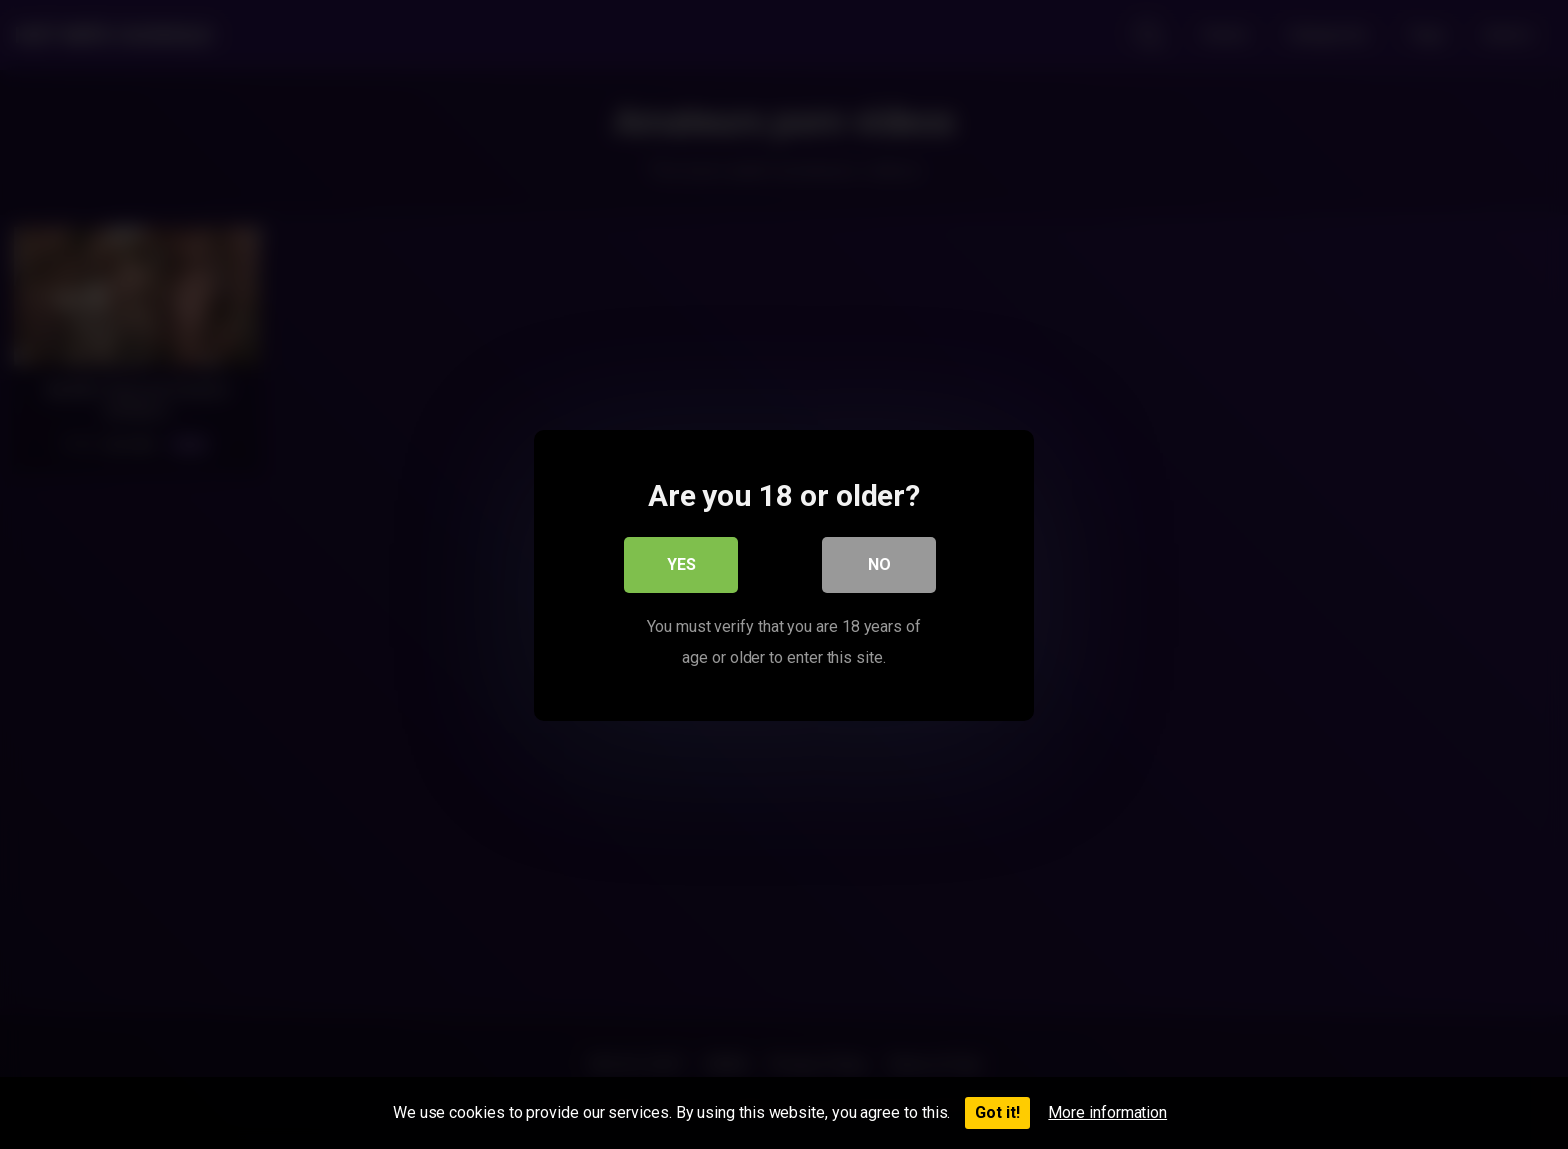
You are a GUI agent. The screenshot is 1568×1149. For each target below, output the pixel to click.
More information (1107, 1112)
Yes (681, 564)
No (879, 564)
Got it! (997, 1112)
